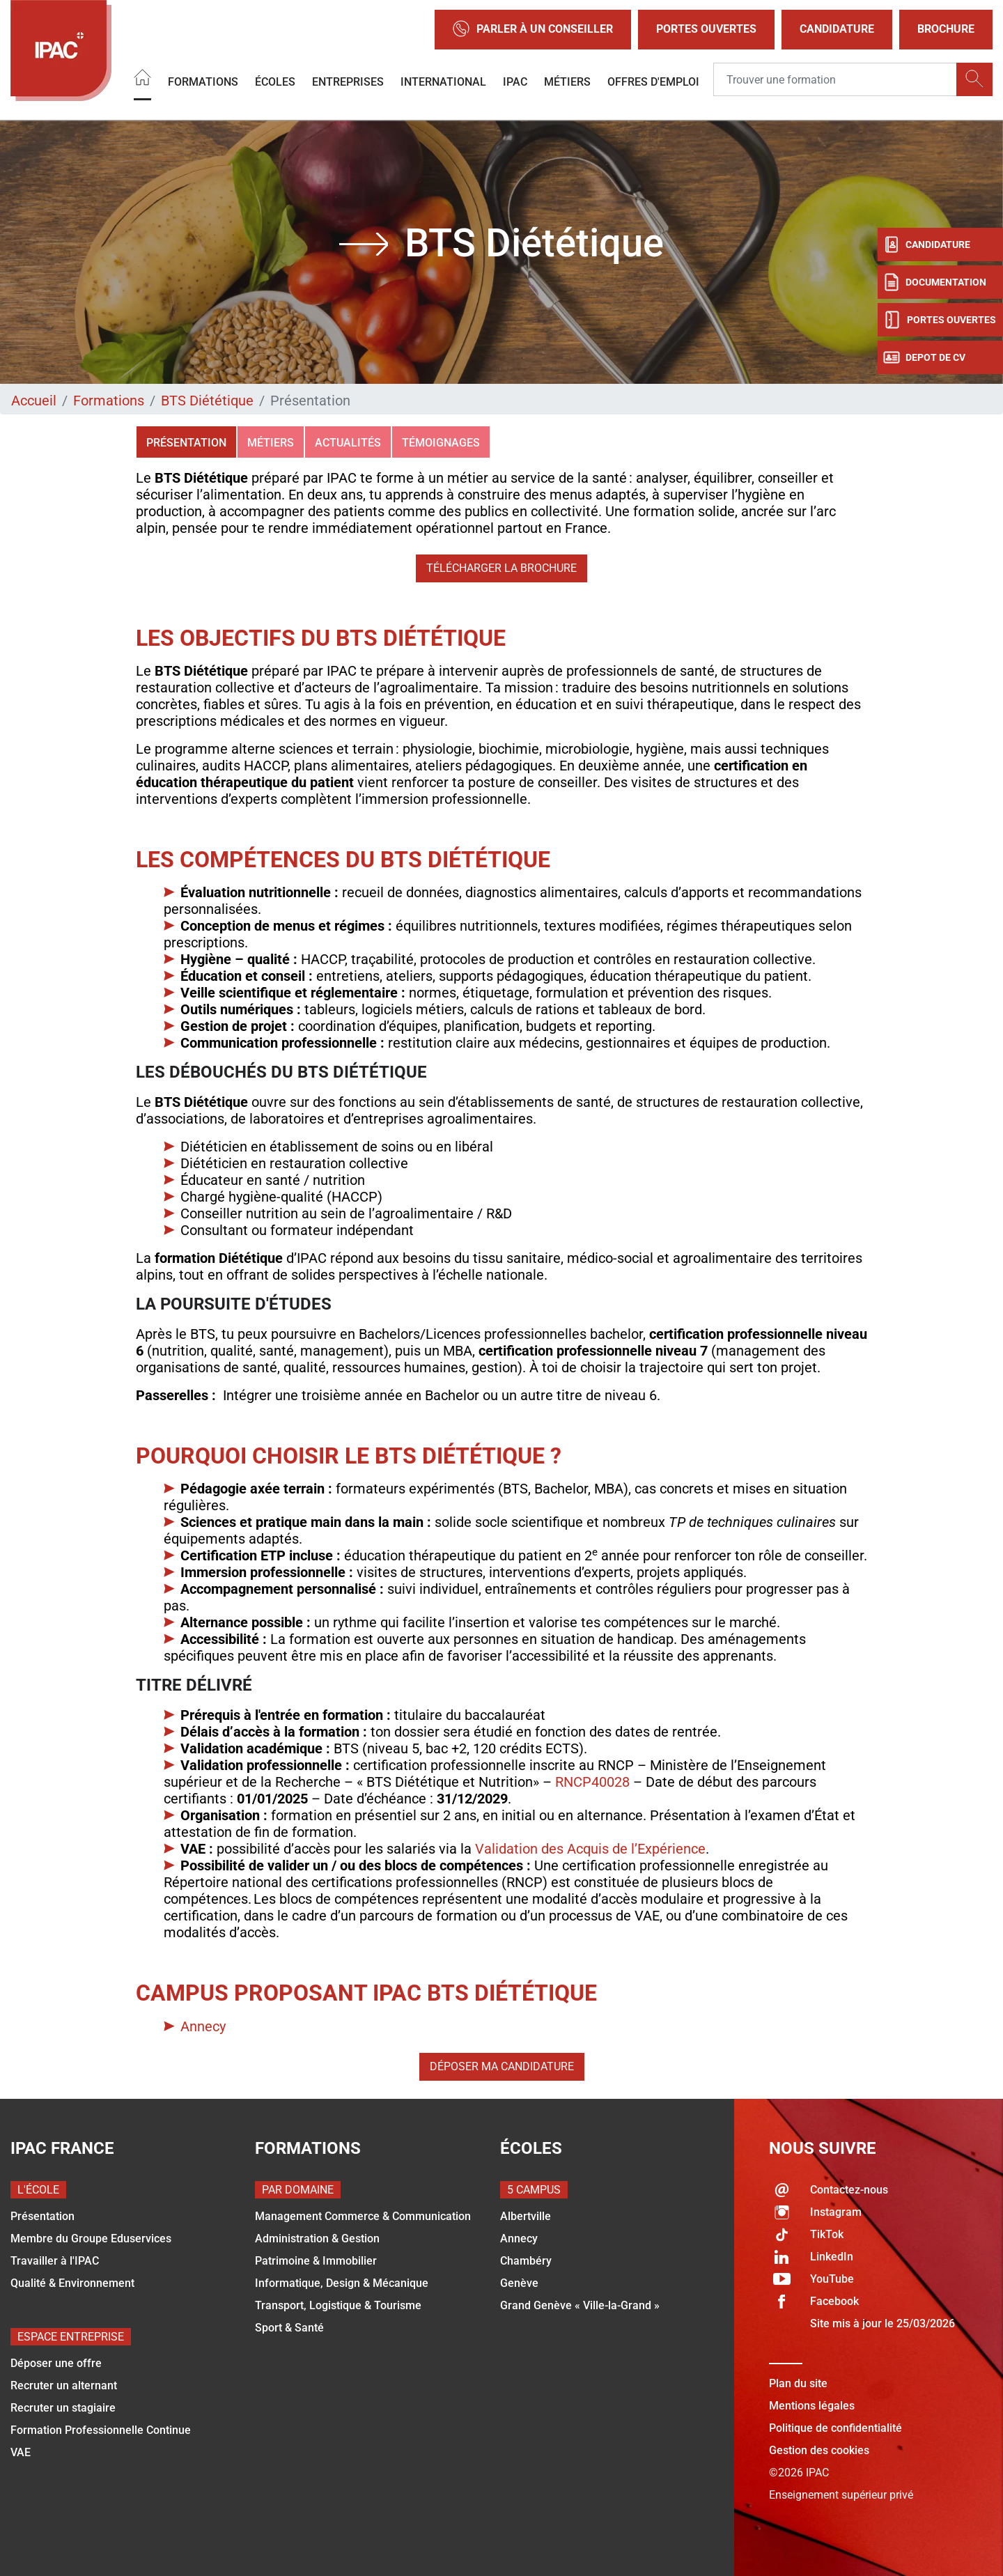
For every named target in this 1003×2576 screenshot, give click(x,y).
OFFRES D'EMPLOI (653, 81)
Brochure (945, 29)
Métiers (567, 81)
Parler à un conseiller (533, 29)
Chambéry (526, 2260)
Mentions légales (812, 2405)
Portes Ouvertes (706, 29)
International (443, 81)
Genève (519, 2283)
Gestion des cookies (819, 2450)
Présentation (186, 442)
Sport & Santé (289, 2327)
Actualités (348, 442)
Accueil (33, 400)
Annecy (203, 2026)
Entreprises (348, 81)
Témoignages (441, 442)
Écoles (275, 81)
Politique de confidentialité (835, 2428)
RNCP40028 (594, 1782)
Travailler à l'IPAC (54, 2260)
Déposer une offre (56, 2363)
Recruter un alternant (63, 2385)
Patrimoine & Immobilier (316, 2260)
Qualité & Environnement (72, 2283)
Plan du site (798, 2383)
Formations (203, 81)
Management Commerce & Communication (363, 2216)
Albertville (525, 2216)
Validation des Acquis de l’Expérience (590, 1848)
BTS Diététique (207, 400)
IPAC (515, 81)
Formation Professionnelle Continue (100, 2430)
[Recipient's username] (835, 80)
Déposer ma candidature (502, 2066)
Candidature (837, 29)
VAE (20, 2452)
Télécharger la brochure (501, 568)
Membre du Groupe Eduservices (90, 2238)
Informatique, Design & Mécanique (341, 2283)
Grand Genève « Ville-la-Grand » (580, 2305)
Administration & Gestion (317, 2238)
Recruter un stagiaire (63, 2407)
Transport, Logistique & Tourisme (338, 2305)
